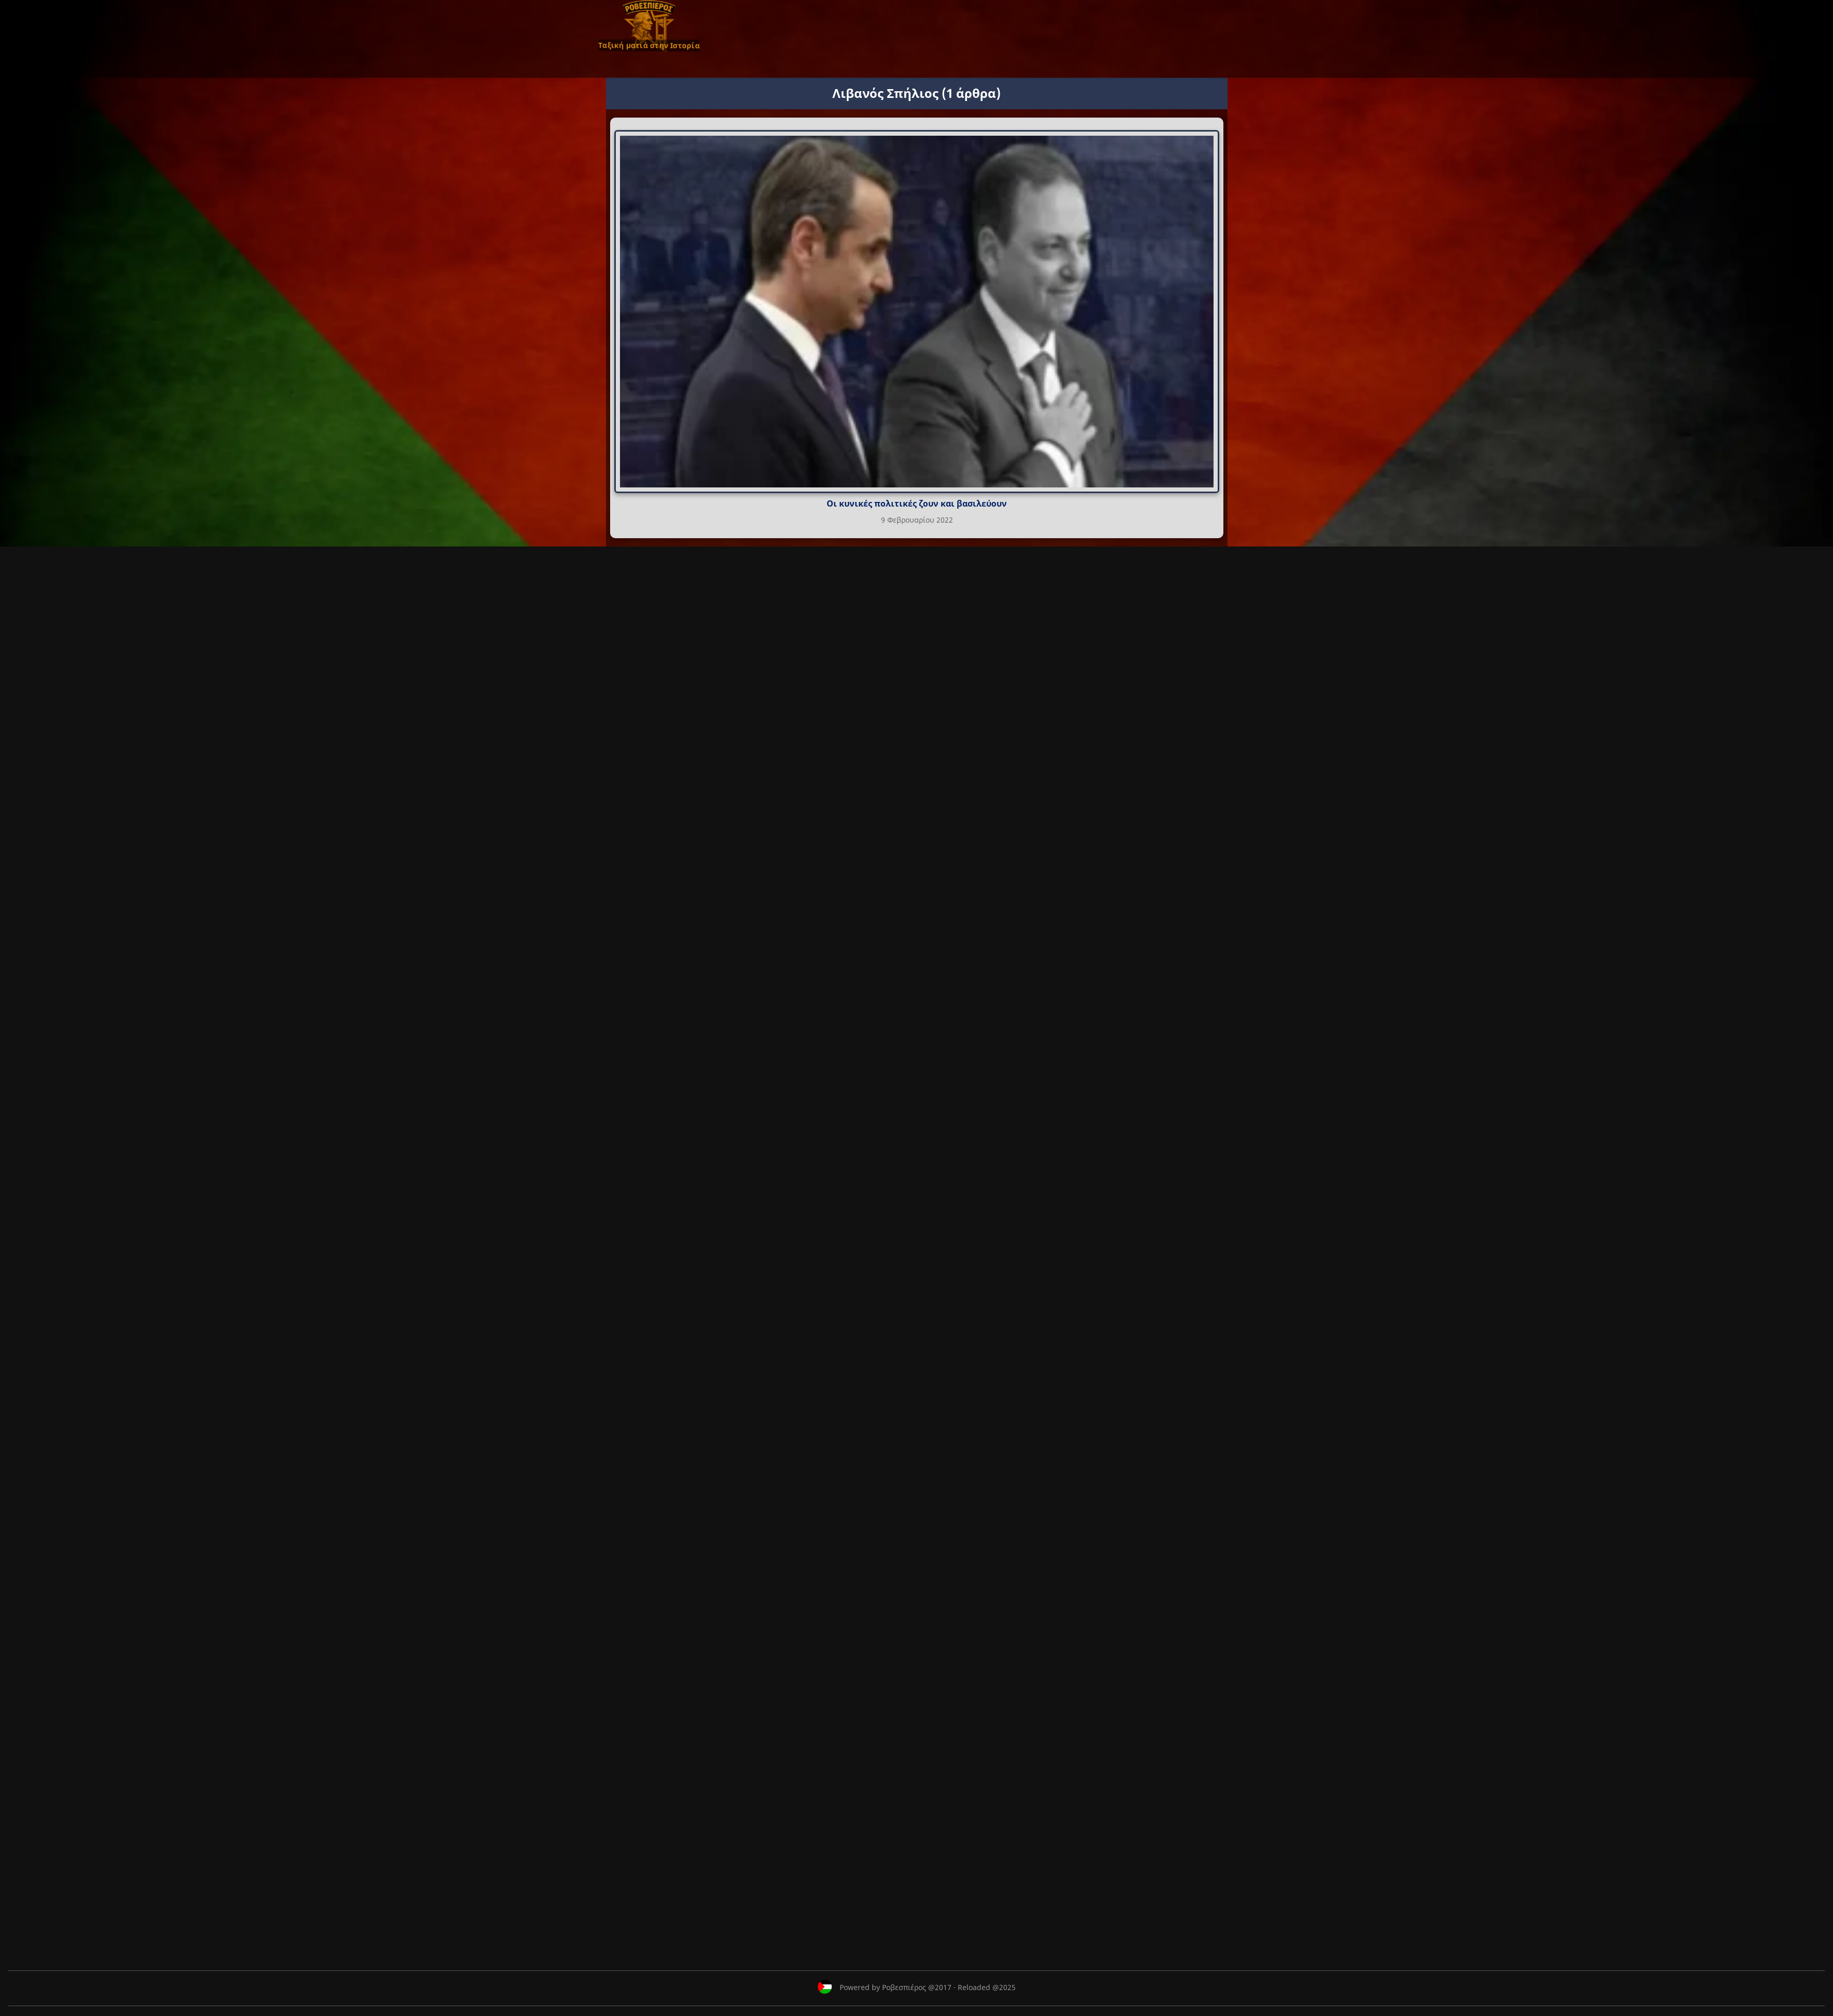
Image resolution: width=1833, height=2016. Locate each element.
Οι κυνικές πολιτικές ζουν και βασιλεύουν (917, 503)
